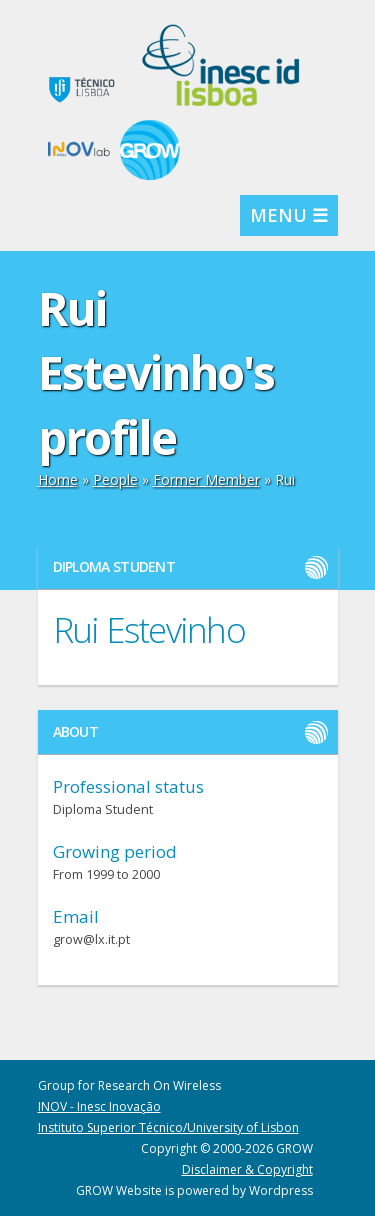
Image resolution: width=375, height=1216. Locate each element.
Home (58, 479)
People (115, 479)
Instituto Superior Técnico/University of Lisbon (168, 1127)
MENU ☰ (289, 215)
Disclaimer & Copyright (247, 1169)
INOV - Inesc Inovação (99, 1106)
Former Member (206, 479)
